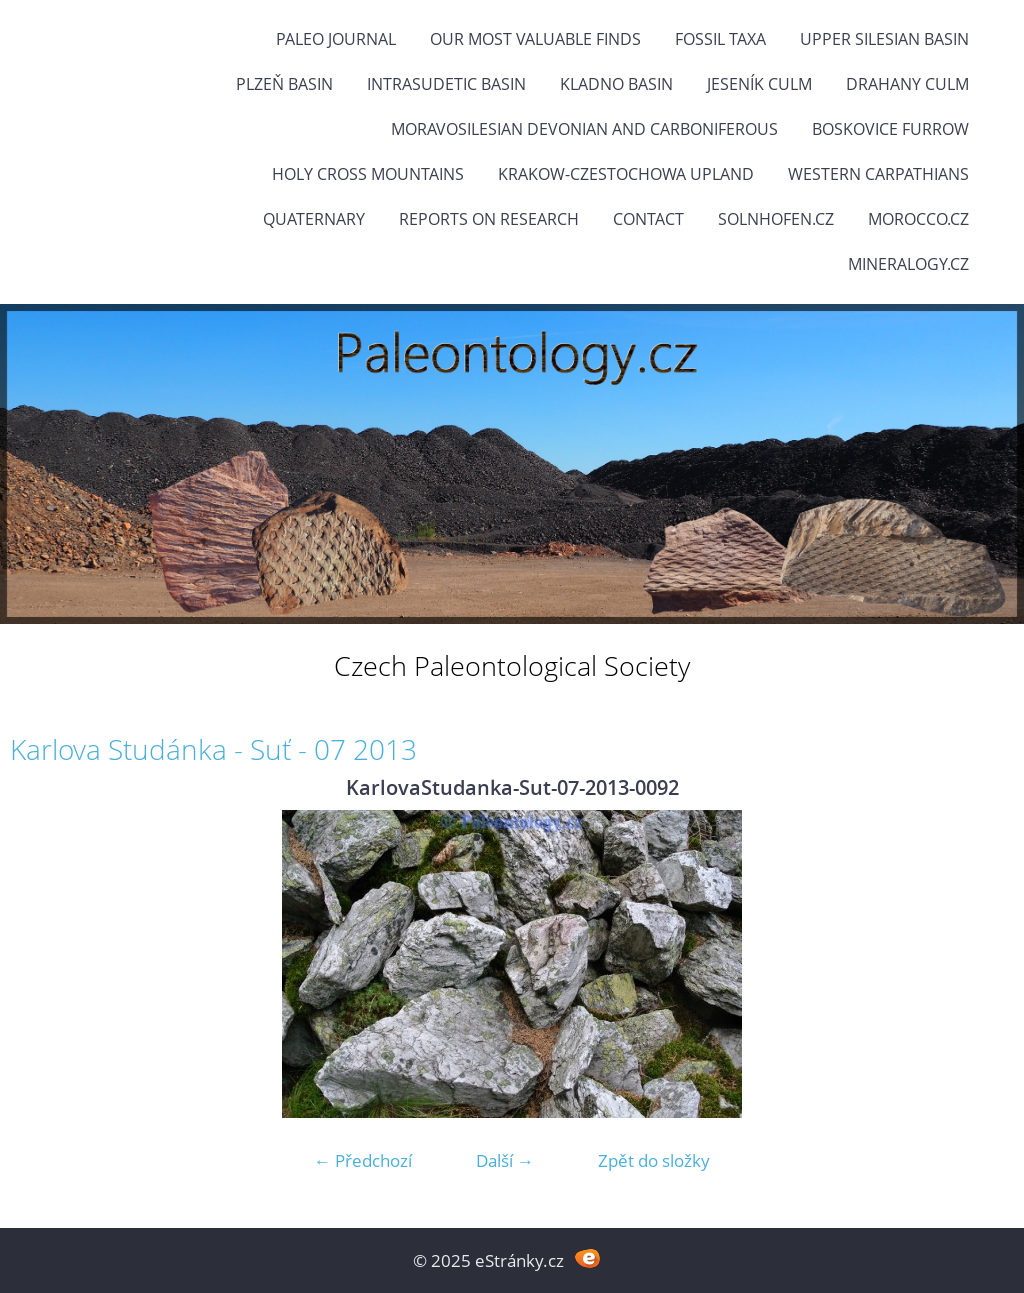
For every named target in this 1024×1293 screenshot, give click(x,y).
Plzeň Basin (284, 84)
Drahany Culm (907, 84)
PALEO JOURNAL (336, 39)
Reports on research (489, 219)
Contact (648, 219)
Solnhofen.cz (776, 219)
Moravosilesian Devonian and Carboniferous (584, 129)
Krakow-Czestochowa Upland (626, 174)
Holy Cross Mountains (368, 174)
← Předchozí (363, 1160)
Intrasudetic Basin (446, 84)
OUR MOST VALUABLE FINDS (535, 39)
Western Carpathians (878, 174)
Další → (505, 1160)
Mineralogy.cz (908, 264)
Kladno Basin (616, 84)
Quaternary (314, 219)
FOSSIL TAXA (720, 39)
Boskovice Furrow (890, 129)
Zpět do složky (654, 1160)
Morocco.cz (918, 219)
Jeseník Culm (759, 84)
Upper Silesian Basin (884, 39)
